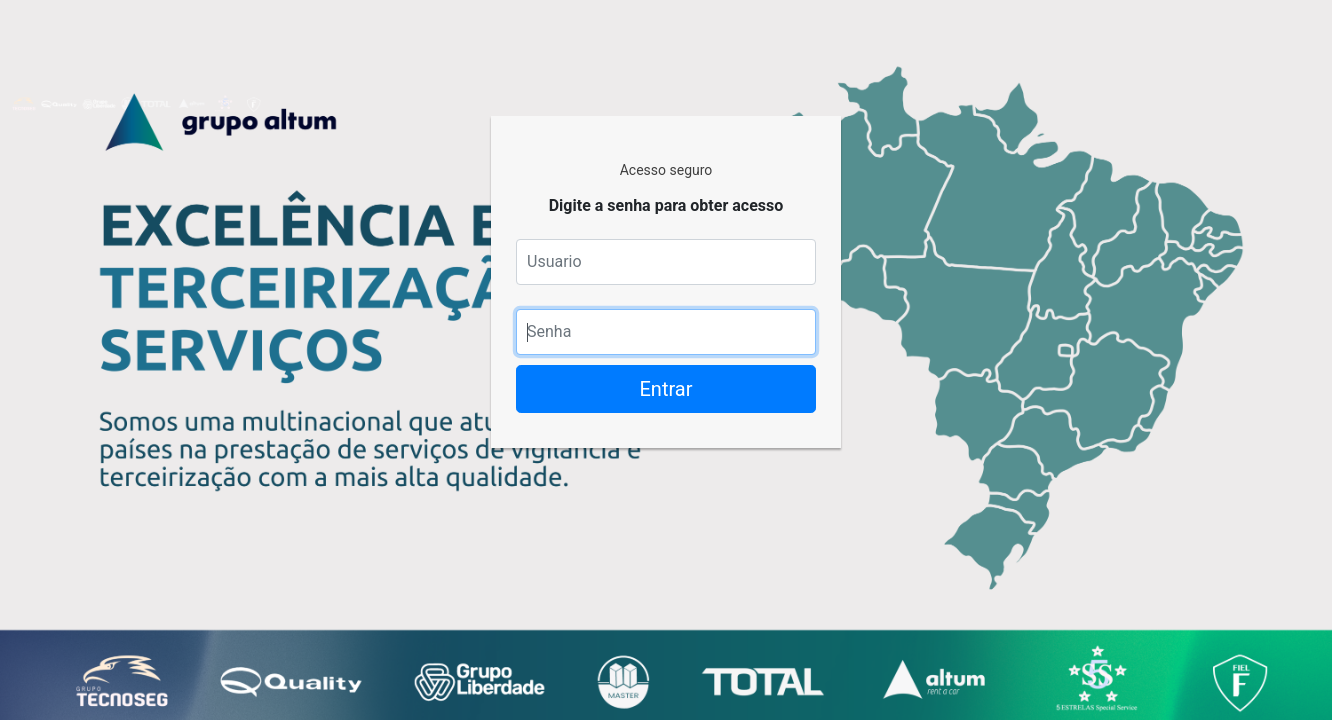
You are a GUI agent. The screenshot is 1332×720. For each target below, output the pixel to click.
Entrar (666, 389)
